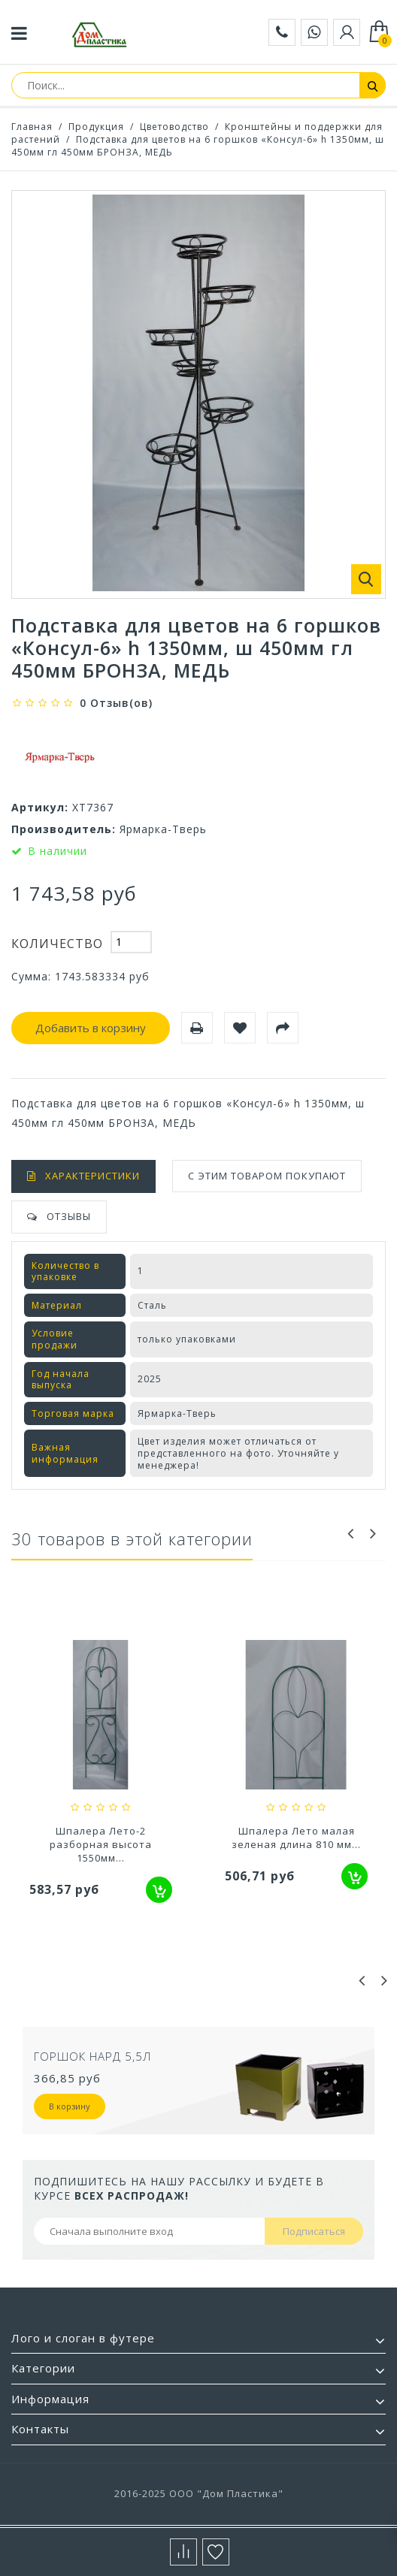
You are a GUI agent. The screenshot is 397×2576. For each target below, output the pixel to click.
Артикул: (39, 807)
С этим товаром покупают (267, 1175)
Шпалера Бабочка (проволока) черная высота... (101, 1844)
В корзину (69, 2106)
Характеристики (92, 1175)
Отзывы (69, 1216)
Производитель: (63, 829)
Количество (57, 943)
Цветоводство (174, 126)
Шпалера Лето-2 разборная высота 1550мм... (296, 1844)
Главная (32, 126)
